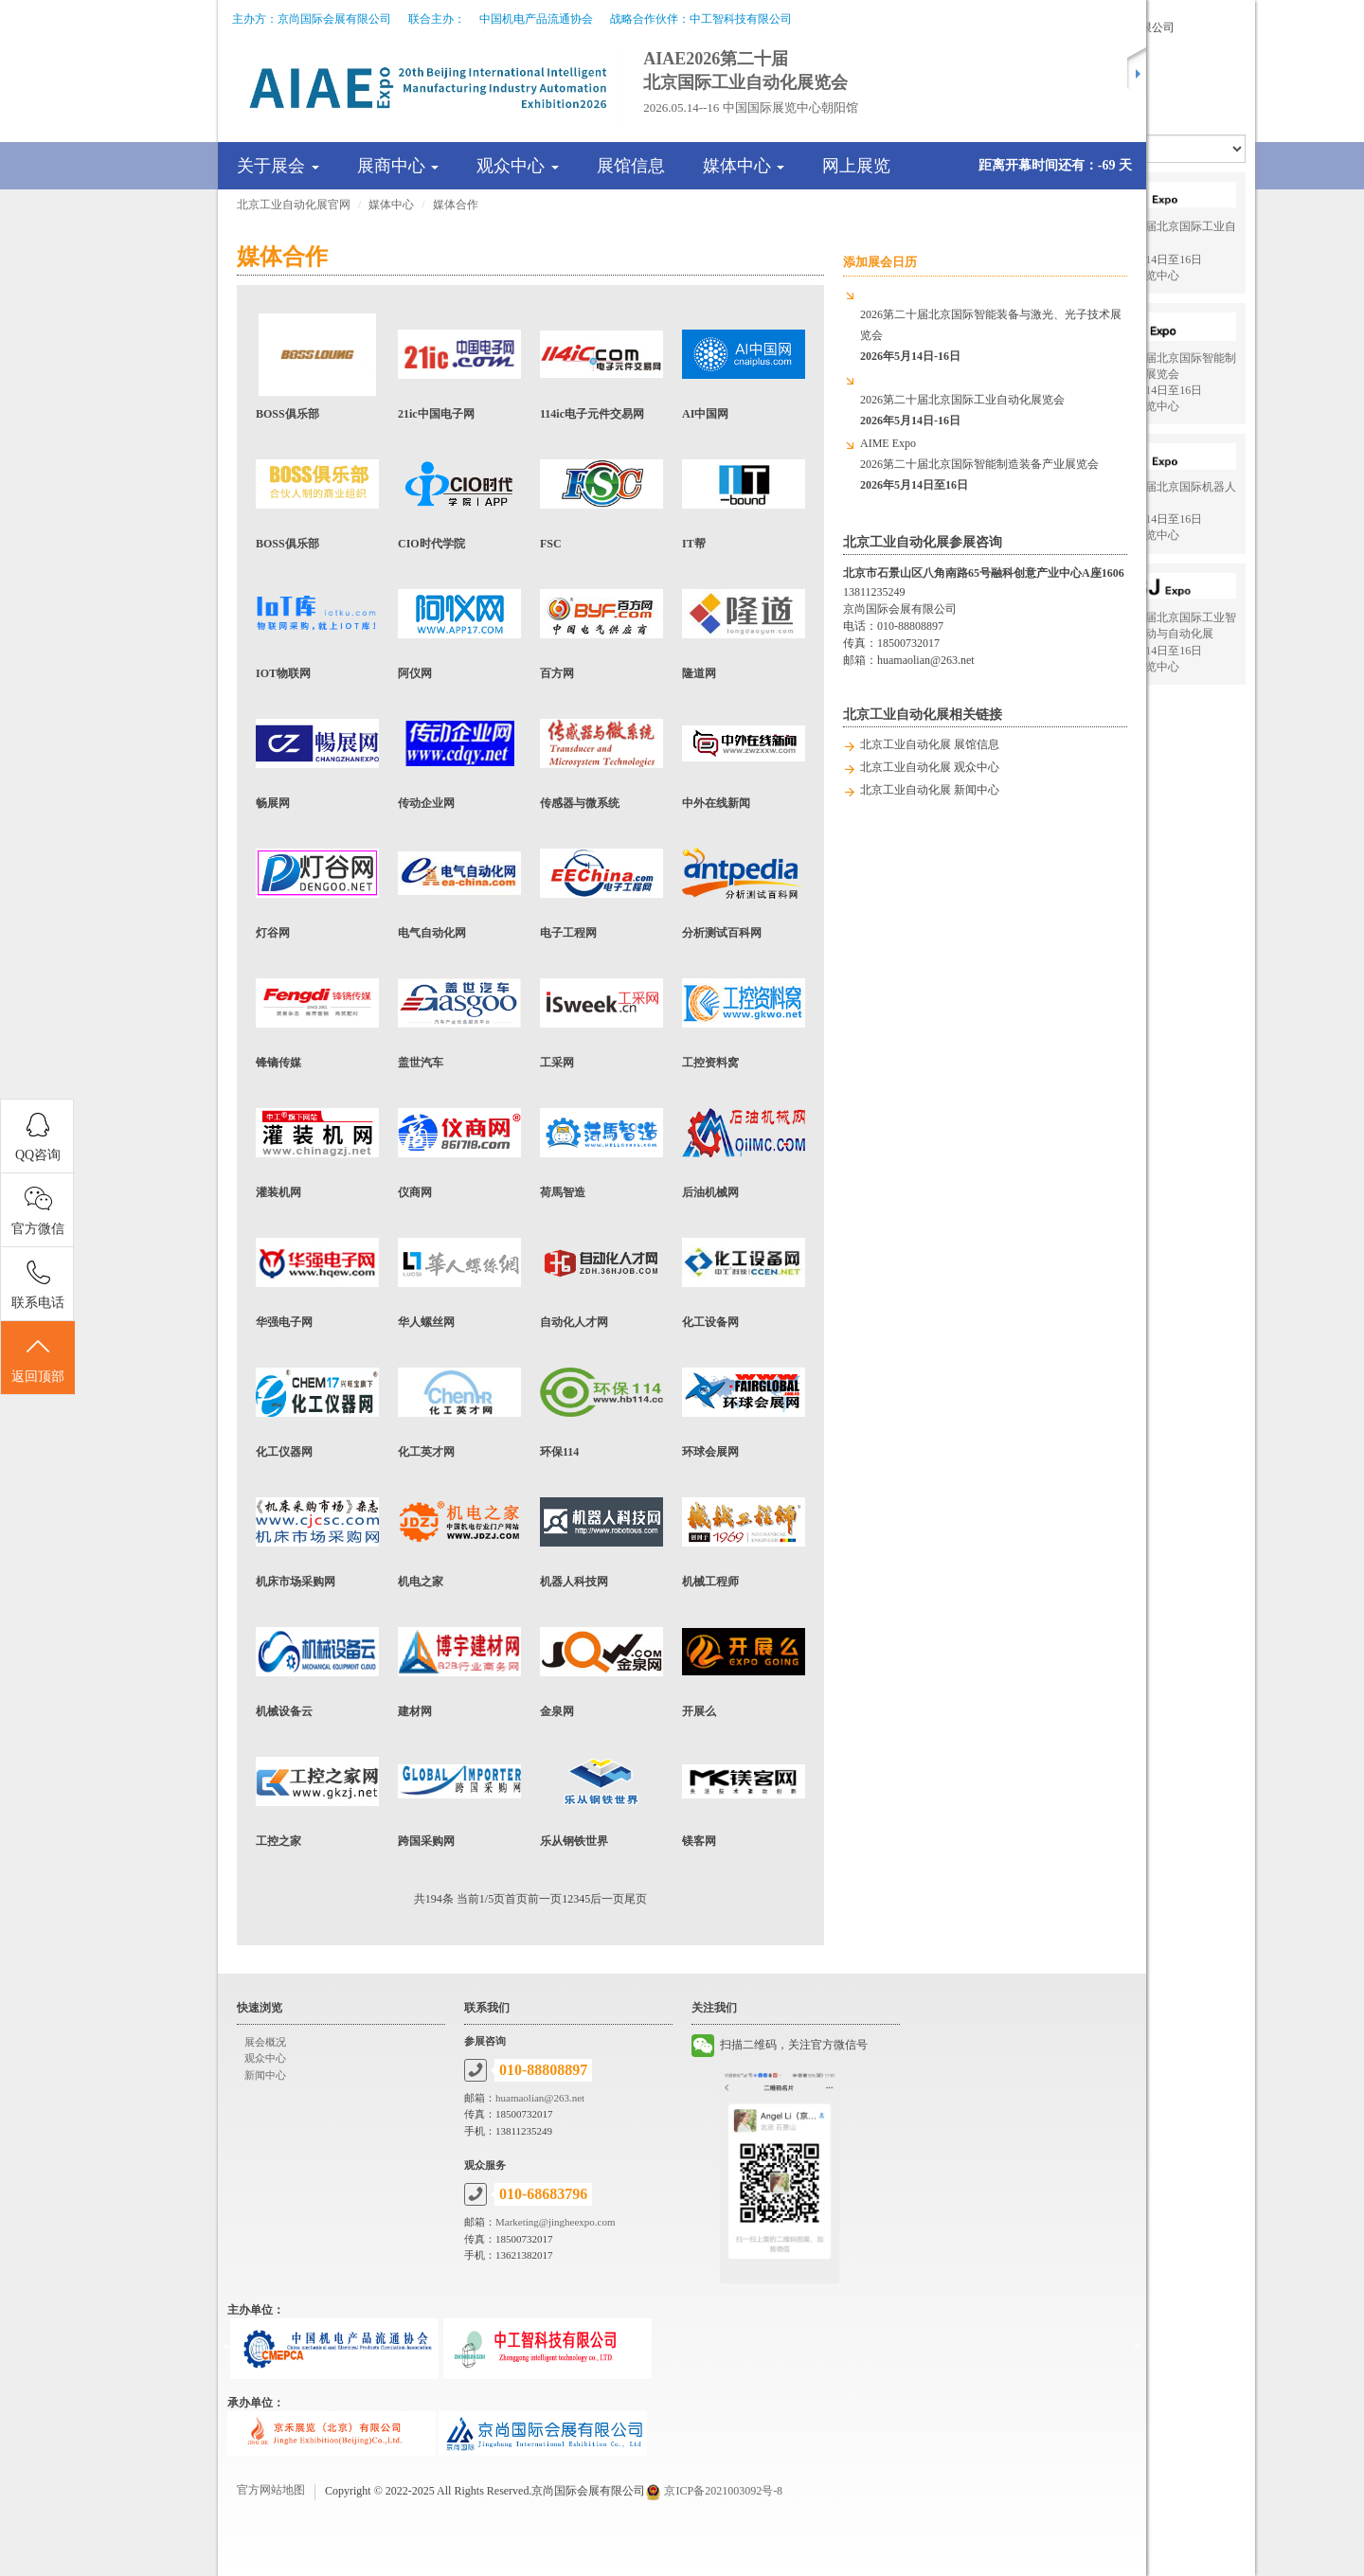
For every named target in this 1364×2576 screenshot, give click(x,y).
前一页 (545, 1898)
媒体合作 (455, 204)
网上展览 (856, 165)
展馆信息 (631, 165)
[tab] (563, 165)
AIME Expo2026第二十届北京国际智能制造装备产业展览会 (979, 464)
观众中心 (517, 165)
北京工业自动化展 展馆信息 (929, 744)
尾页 (635, 1898)
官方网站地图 (271, 2489)
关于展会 (278, 165)
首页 (516, 1898)
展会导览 (1194, 45)
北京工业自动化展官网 (293, 204)
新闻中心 (265, 2075)
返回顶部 (38, 1359)
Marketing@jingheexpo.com (555, 2221)
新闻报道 (1194, 63)
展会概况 (265, 2042)
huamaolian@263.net (926, 660)
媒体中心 (744, 165)
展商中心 (398, 165)
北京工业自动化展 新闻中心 (929, 789)
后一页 (607, 1898)
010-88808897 (910, 626)
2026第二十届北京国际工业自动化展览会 (962, 410)
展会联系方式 (1206, 81)
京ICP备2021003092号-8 (723, 2490)
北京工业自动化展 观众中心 (929, 767)
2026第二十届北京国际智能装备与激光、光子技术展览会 (991, 335)
